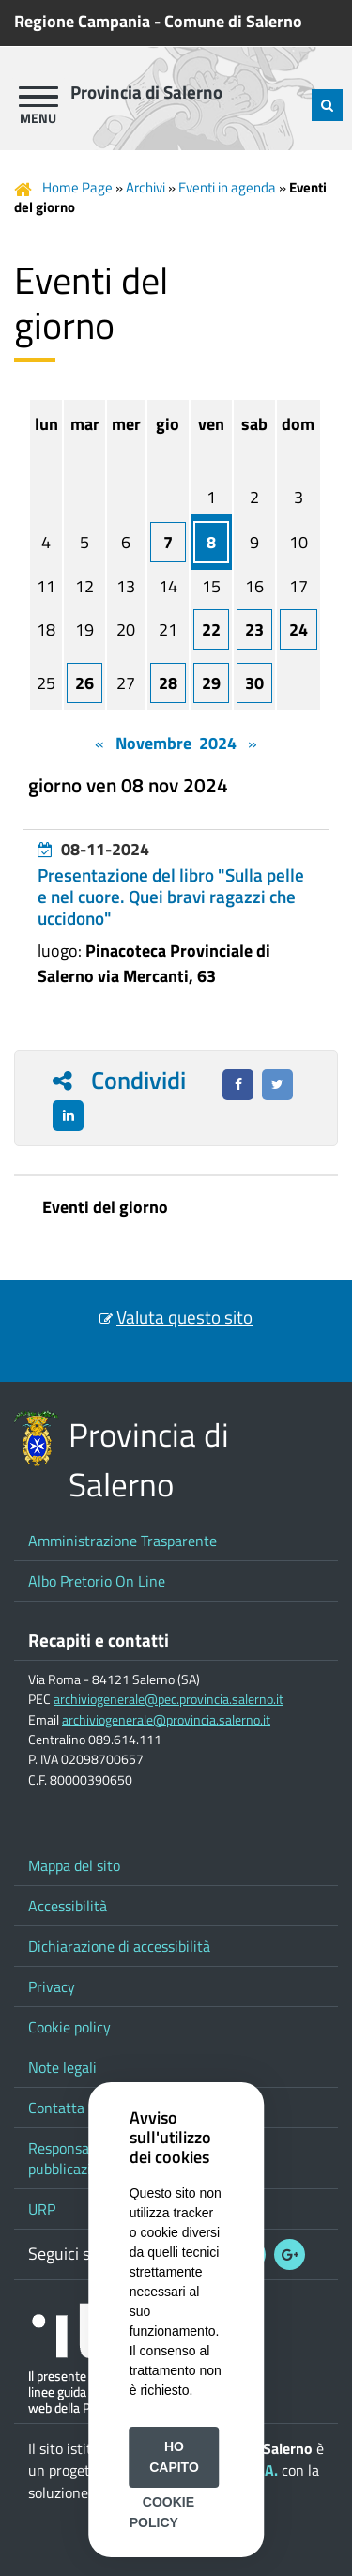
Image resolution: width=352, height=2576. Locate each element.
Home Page (77, 187)
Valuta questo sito (184, 1317)
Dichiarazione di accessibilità (119, 1946)
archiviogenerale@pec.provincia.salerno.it (168, 1699)
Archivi (145, 187)
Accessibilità (67, 1905)
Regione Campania (82, 21)
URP (41, 2209)
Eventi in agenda (227, 187)
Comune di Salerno (233, 21)
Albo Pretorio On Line (96, 1581)
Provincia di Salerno (146, 92)
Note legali (62, 2067)
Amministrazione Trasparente (122, 1540)
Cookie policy (69, 2027)
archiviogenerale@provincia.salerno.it (166, 1720)
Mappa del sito (74, 1865)
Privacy (51, 1986)
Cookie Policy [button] (162, 2512)
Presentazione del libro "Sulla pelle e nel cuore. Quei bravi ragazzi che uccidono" (171, 896)
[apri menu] (38, 96)
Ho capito (174, 2457)
